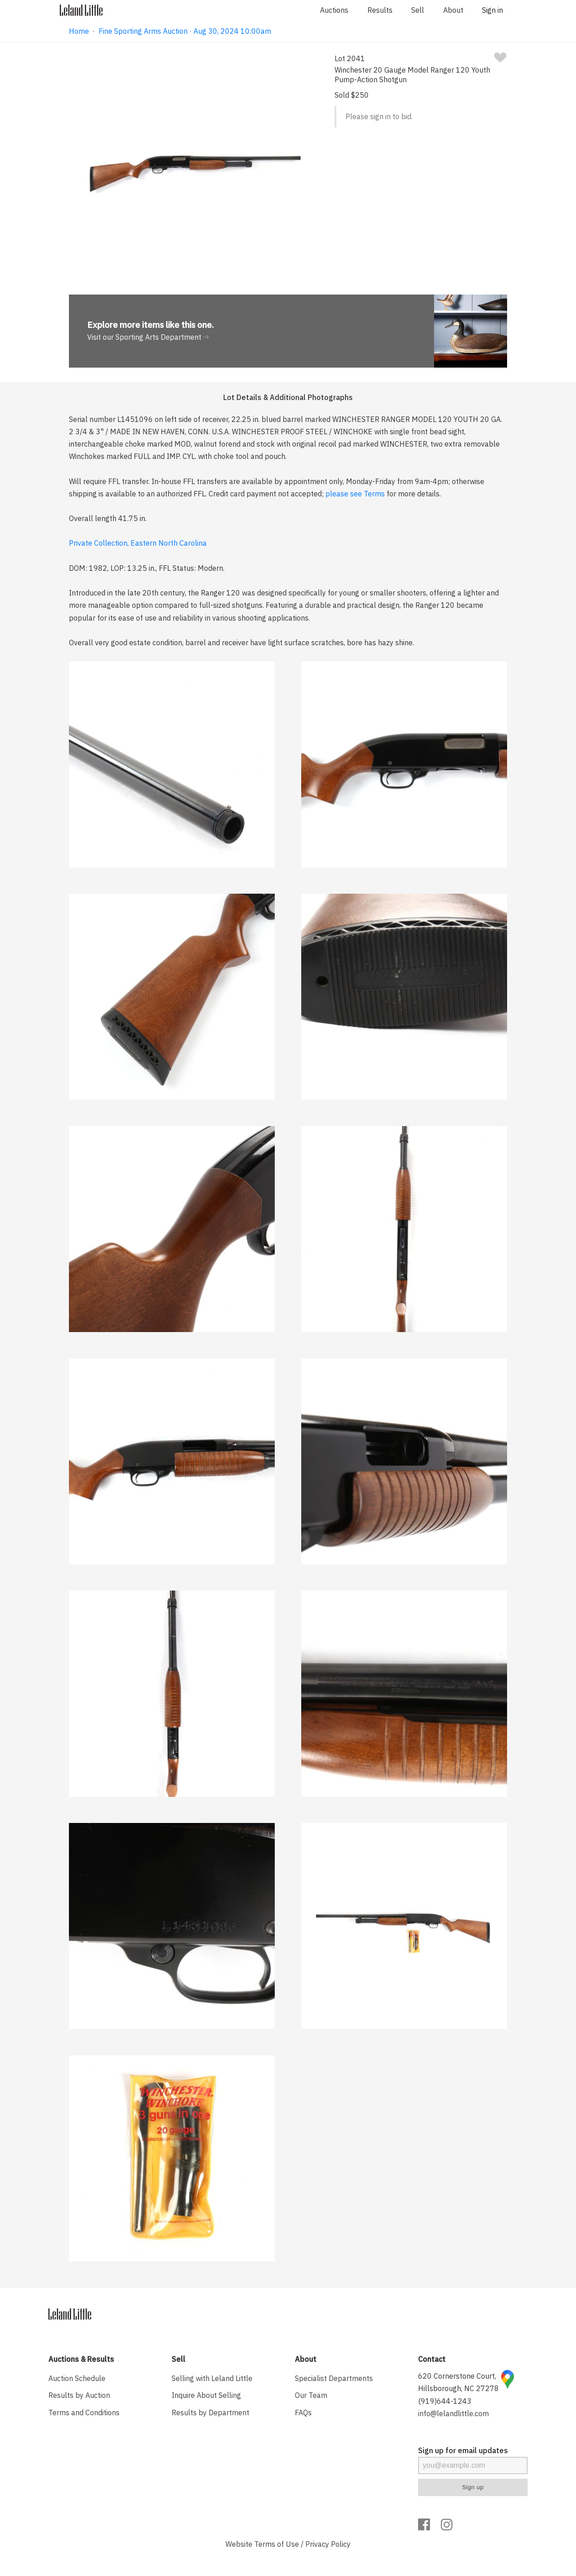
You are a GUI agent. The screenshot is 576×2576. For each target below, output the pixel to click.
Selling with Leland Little (212, 2378)
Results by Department (210, 2412)
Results (380, 10)
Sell (417, 10)
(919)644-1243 (444, 2401)
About (453, 10)
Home (79, 31)
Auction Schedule (76, 2378)
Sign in (492, 10)
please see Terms (355, 493)
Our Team (311, 2395)
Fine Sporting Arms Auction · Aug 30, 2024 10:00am (185, 31)
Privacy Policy (328, 2544)
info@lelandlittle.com (453, 2413)
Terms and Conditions (84, 2412)
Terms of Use (276, 2544)
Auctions (334, 10)
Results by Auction (79, 2395)
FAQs (303, 2412)
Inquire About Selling (206, 2395)
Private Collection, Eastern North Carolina (138, 543)
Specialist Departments (334, 2378)
